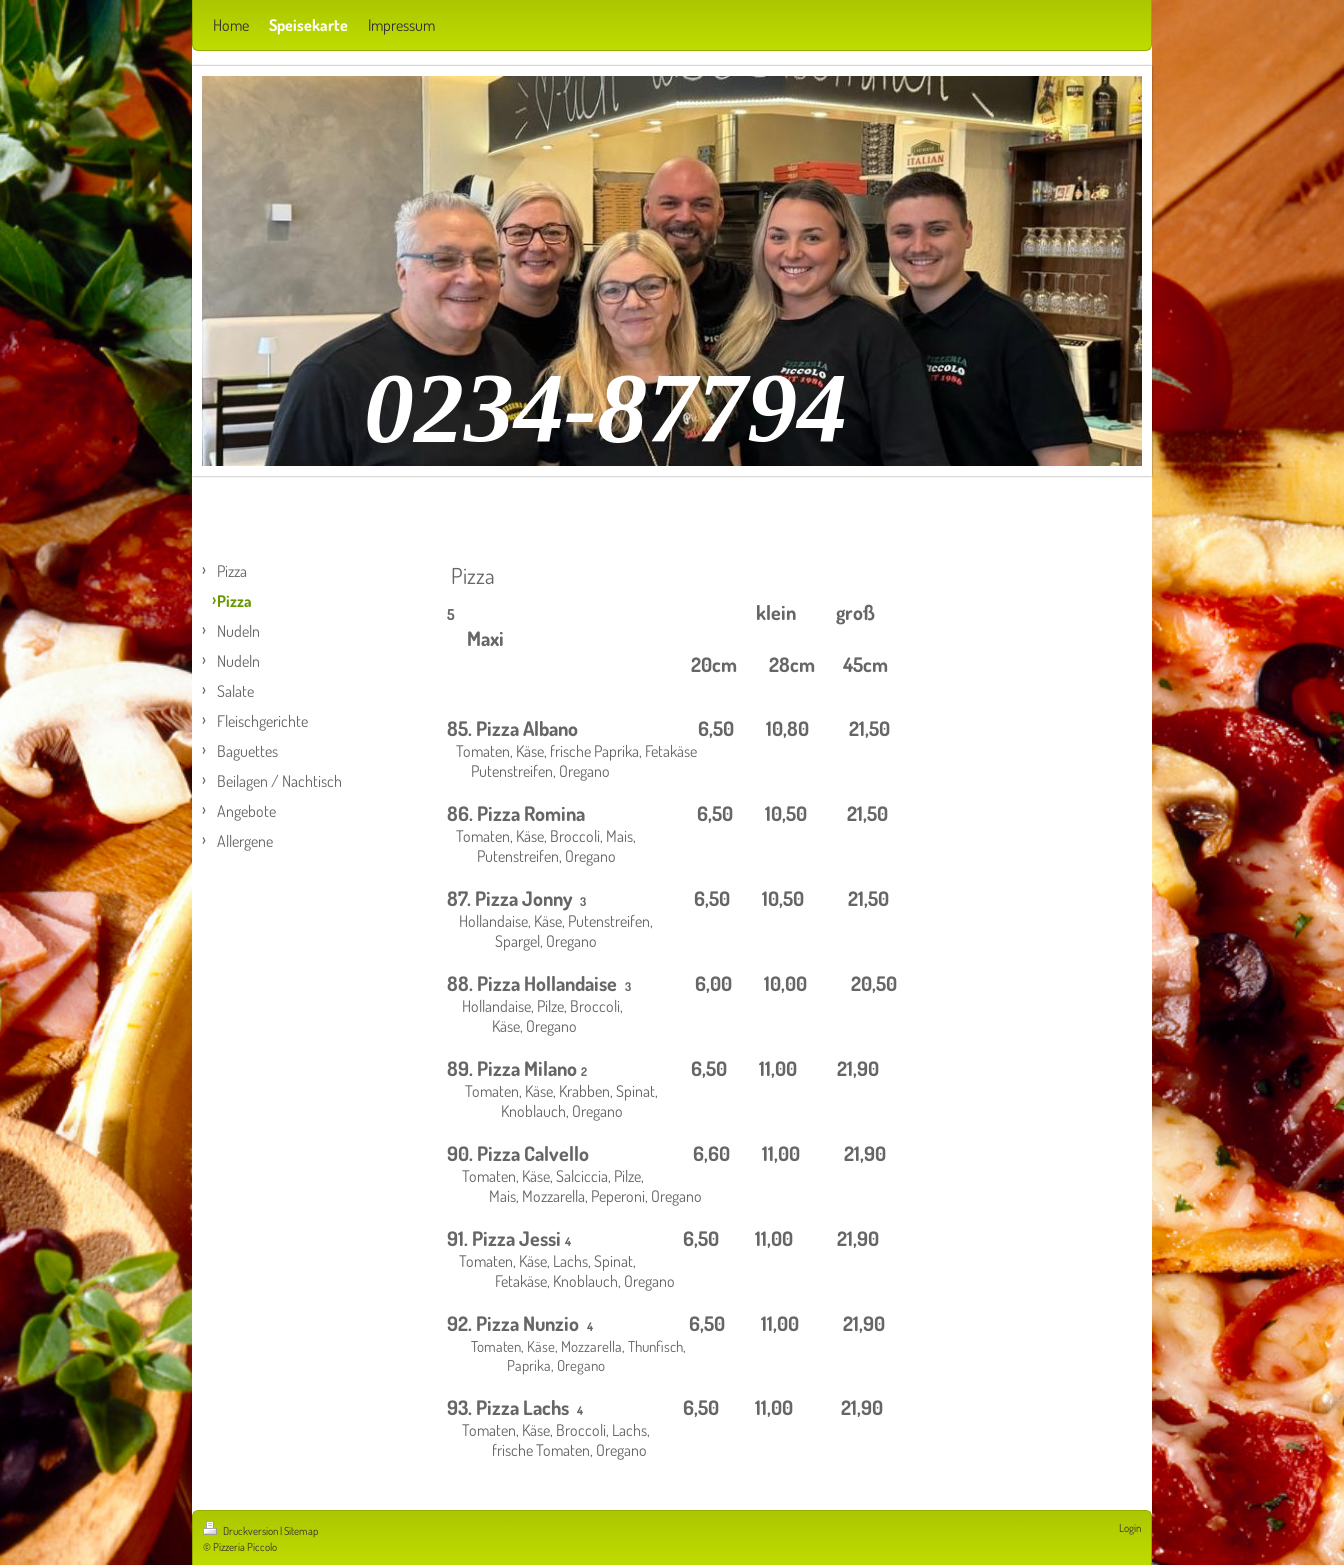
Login (1130, 1528)
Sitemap (301, 1531)
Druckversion (241, 1531)
